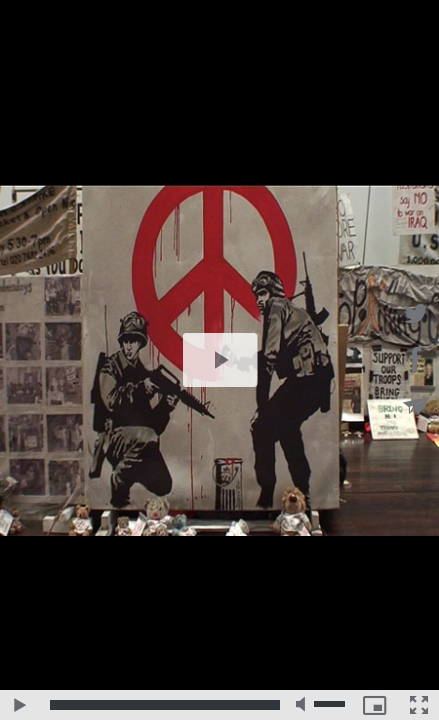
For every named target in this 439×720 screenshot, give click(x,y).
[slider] (165, 705)
